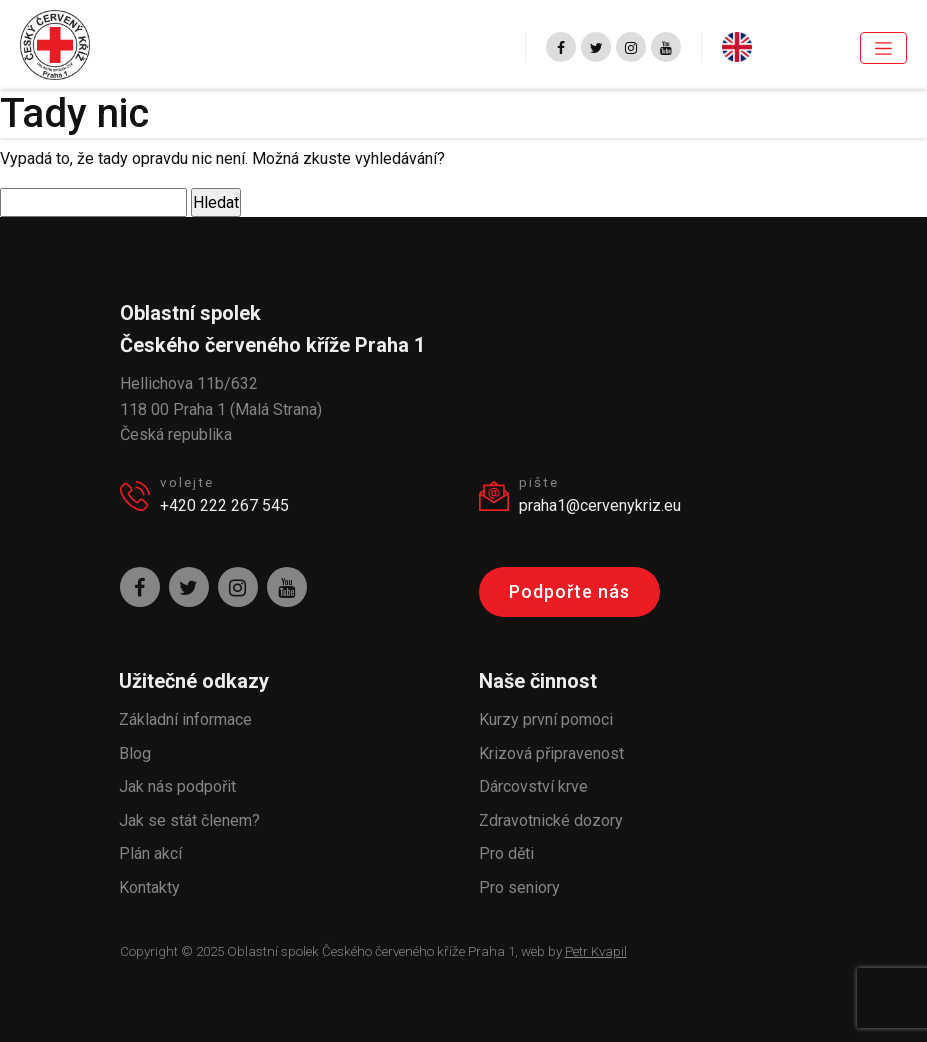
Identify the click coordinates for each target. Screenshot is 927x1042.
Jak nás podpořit (177, 786)
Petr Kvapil (596, 951)
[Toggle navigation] (883, 48)
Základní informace (185, 719)
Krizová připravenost (551, 753)
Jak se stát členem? (189, 820)
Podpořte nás (569, 591)
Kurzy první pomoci (546, 719)
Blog (135, 753)
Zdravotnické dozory (551, 820)
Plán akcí (150, 853)
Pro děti (506, 853)
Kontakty (149, 887)
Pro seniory (519, 887)
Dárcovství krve (533, 786)
